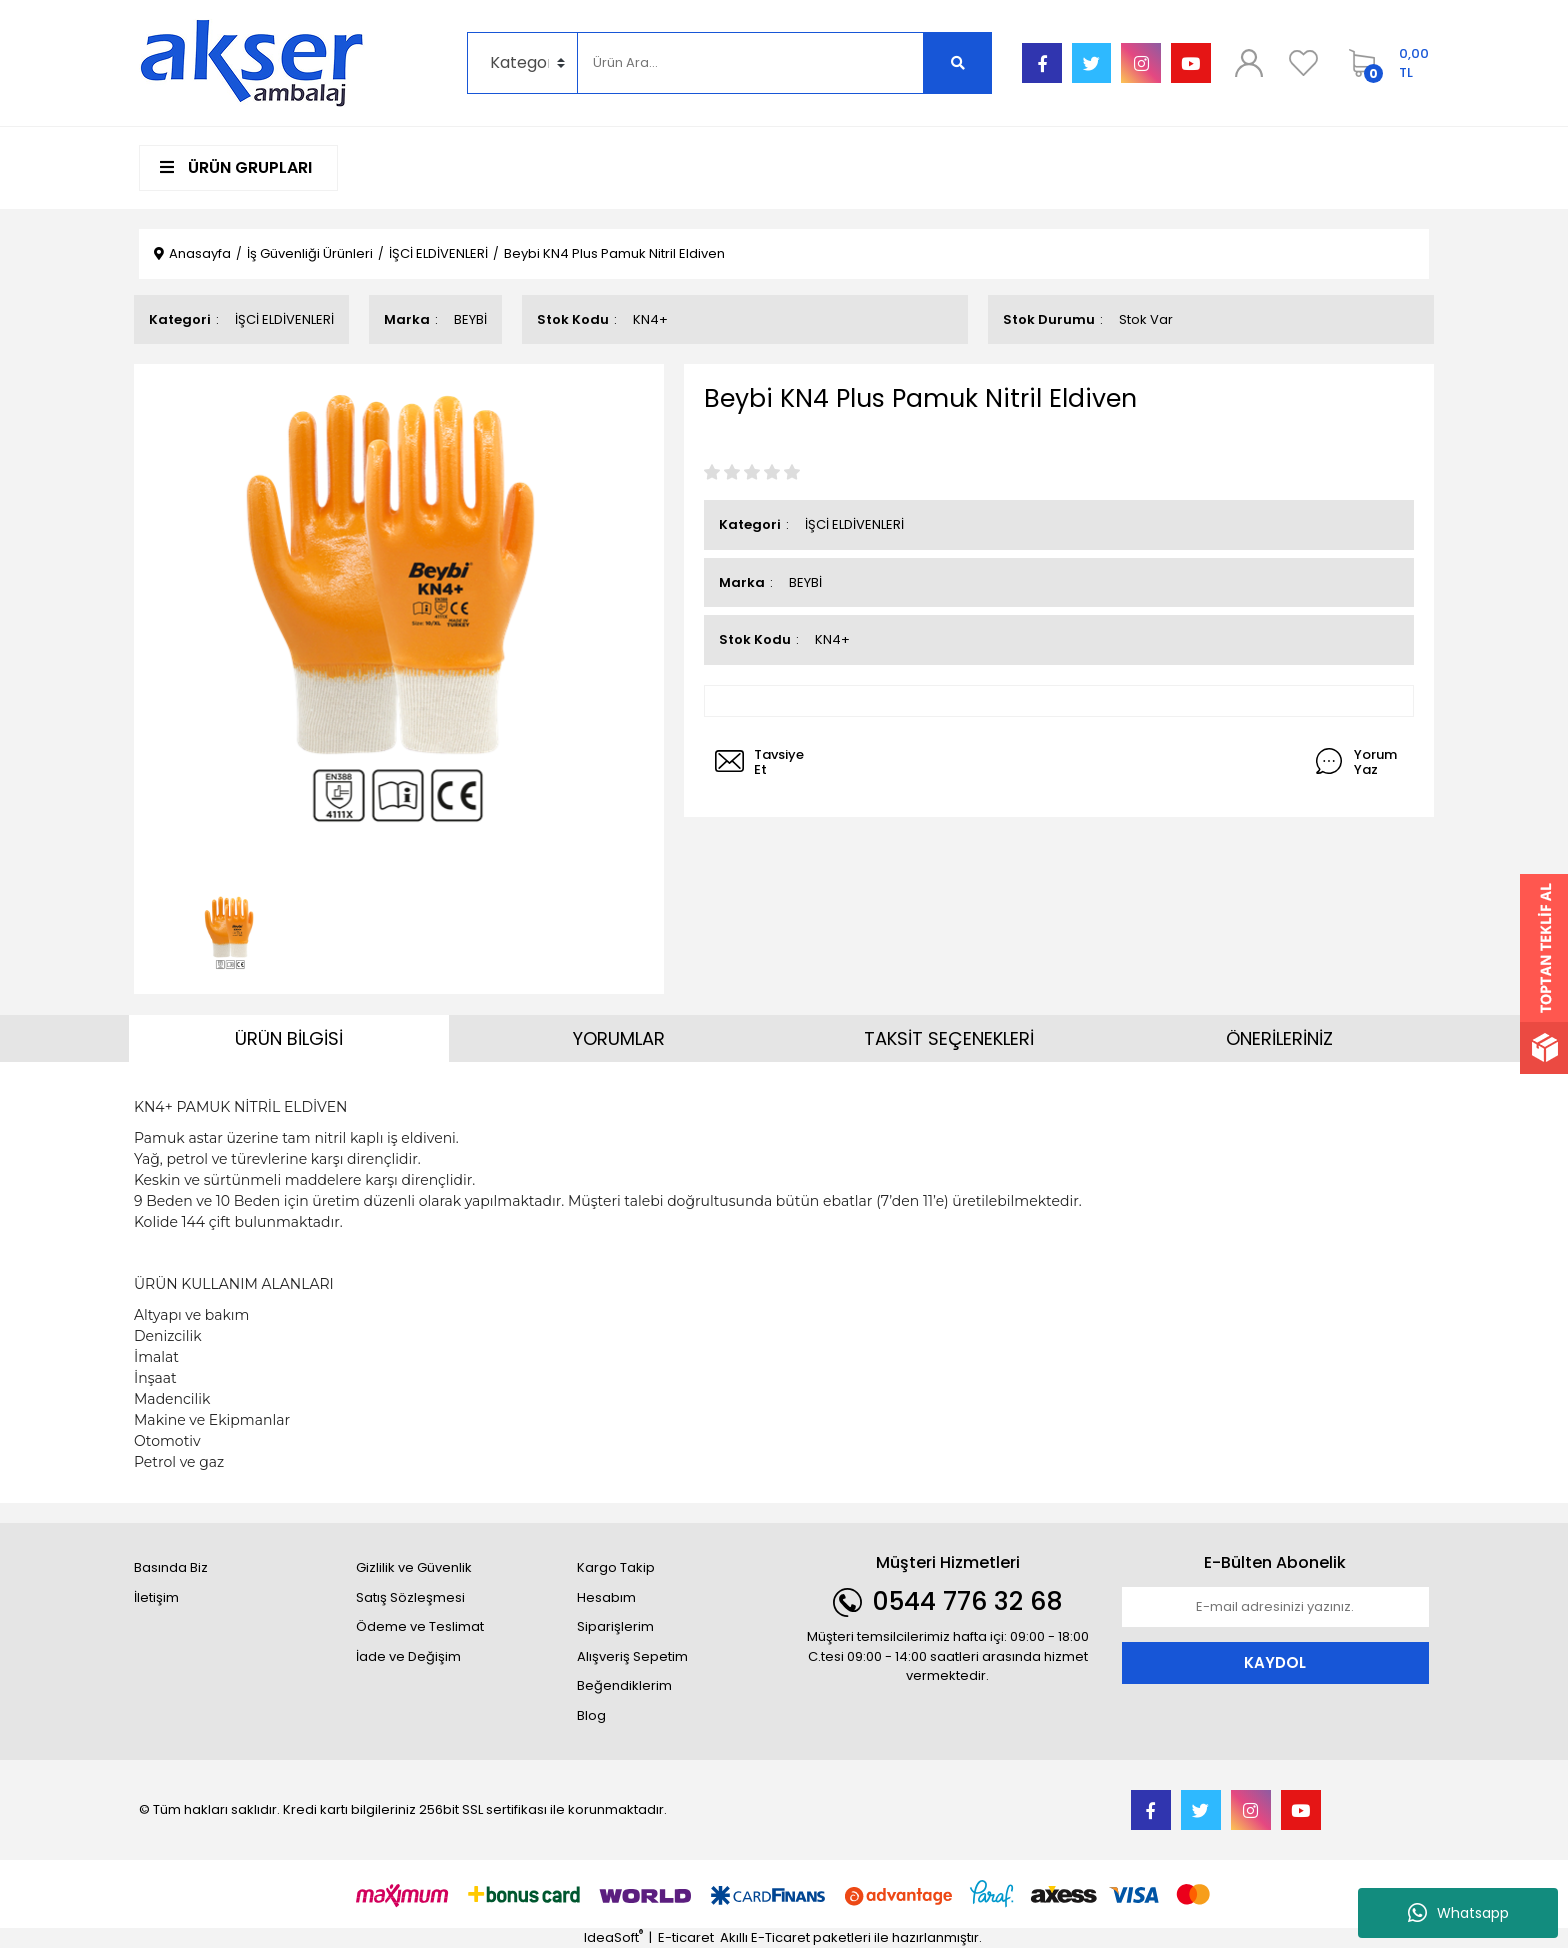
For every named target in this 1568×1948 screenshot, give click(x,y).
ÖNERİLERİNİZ (1279, 1038)
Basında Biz (171, 1567)
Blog (591, 1715)
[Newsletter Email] (1276, 1607)
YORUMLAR (619, 1038)
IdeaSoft (613, 1937)
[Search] (750, 63)
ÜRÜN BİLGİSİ (289, 1038)
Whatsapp (1458, 1913)
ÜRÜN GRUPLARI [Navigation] (236, 167)
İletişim (156, 1597)
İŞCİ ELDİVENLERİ (284, 319)
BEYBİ (470, 319)
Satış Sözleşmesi (410, 1597)
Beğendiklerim (624, 1685)
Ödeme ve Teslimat (420, 1626)
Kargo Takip (616, 1567)
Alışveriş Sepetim (632, 1656)
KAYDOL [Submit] (1275, 1662)
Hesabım (606, 1597)
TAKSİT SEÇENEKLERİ (949, 1038)
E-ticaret (686, 1937)
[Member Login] (1249, 63)
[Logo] (252, 62)
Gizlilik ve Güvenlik (414, 1567)
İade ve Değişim (408, 1656)
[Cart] (1384, 63)
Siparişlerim (615, 1626)
